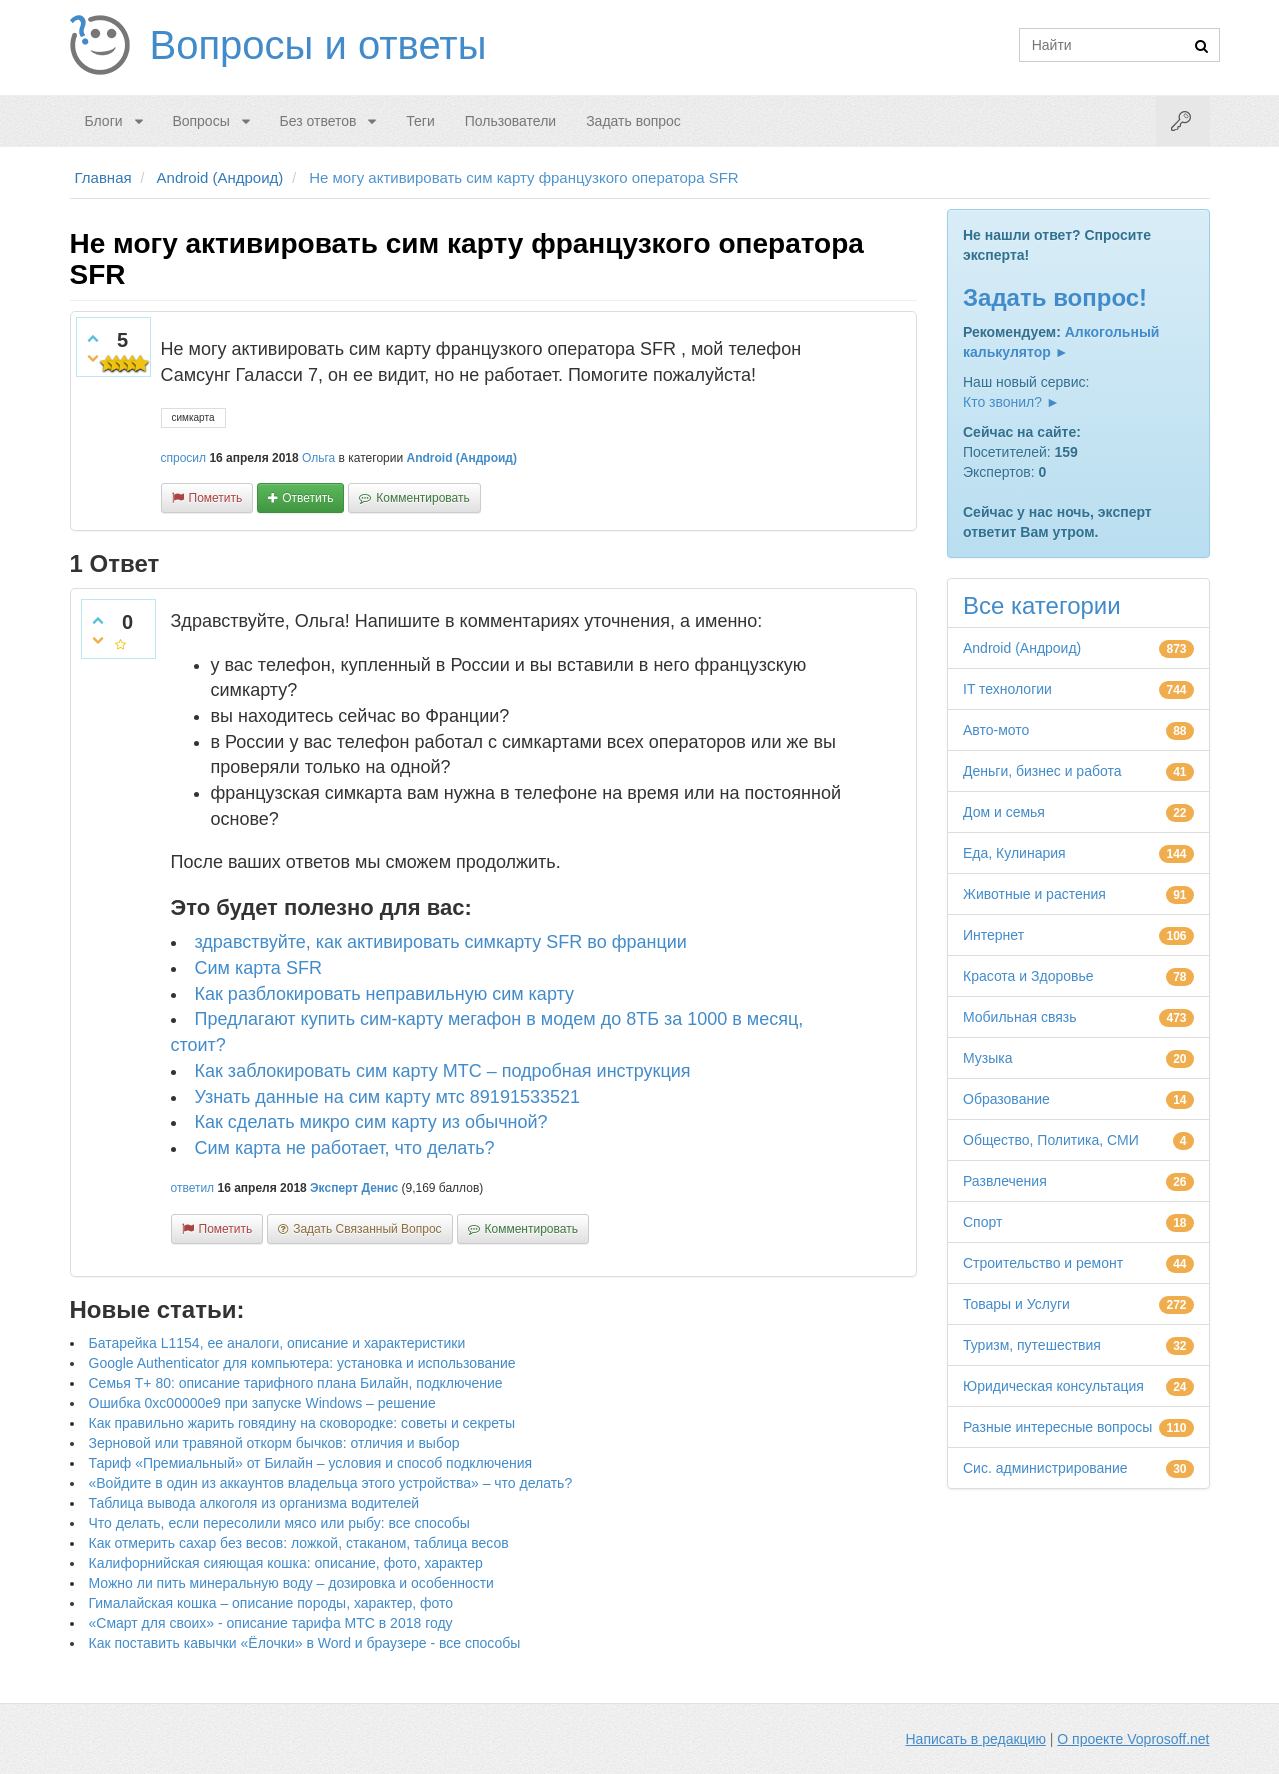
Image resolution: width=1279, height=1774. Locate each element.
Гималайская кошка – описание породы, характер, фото (271, 1603)
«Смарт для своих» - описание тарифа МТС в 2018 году (271, 1623)
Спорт (982, 1222)
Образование (1006, 1099)
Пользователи (510, 121)
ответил (193, 1188)
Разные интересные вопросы (1057, 1427)
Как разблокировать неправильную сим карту (384, 994)
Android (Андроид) (461, 458)
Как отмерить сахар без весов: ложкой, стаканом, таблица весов (299, 1543)
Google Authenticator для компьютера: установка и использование (302, 1363)
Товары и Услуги (1016, 1304)
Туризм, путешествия (1032, 1345)
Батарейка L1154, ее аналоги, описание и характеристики (277, 1343)
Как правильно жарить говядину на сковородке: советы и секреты (302, 1423)
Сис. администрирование (1045, 1468)
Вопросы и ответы (318, 45)
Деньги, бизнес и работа (1042, 771)
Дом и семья (1004, 812)
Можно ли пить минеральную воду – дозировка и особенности (291, 1583)
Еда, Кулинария (1014, 853)
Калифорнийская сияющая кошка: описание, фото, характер (286, 1563)
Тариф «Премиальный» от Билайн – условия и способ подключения (311, 1463)
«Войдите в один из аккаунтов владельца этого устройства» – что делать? (331, 1483)
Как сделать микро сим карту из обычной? (371, 1122)
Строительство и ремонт (1043, 1263)
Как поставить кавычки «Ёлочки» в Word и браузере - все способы (305, 1643)
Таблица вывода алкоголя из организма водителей (254, 1503)
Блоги (104, 121)
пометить (216, 498)
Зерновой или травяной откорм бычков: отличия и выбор (274, 1443)
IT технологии (1007, 689)
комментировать (422, 498)
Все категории (1042, 605)
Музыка (988, 1058)
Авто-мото (996, 730)
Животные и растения (1034, 894)
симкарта (193, 417)
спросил (184, 458)
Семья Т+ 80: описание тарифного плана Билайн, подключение (296, 1383)
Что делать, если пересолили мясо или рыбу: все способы (279, 1523)
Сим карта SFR (258, 968)
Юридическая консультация (1053, 1386)
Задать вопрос (633, 121)
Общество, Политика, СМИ (1051, 1140)
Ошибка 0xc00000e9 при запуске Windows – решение (262, 1403)
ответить (307, 498)
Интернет (993, 935)
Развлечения (1005, 1181)
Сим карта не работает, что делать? (345, 1148)
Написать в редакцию (976, 1739)
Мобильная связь (1019, 1017)
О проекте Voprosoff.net (1133, 1739)
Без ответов (318, 121)
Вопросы (200, 121)
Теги (420, 121)
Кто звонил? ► (1011, 402)
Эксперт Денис (354, 1188)
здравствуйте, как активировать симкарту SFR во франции (441, 942)
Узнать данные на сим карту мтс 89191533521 (387, 1097)
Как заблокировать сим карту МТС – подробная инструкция (443, 1071)
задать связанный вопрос (367, 1229)
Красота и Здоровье (1028, 976)
